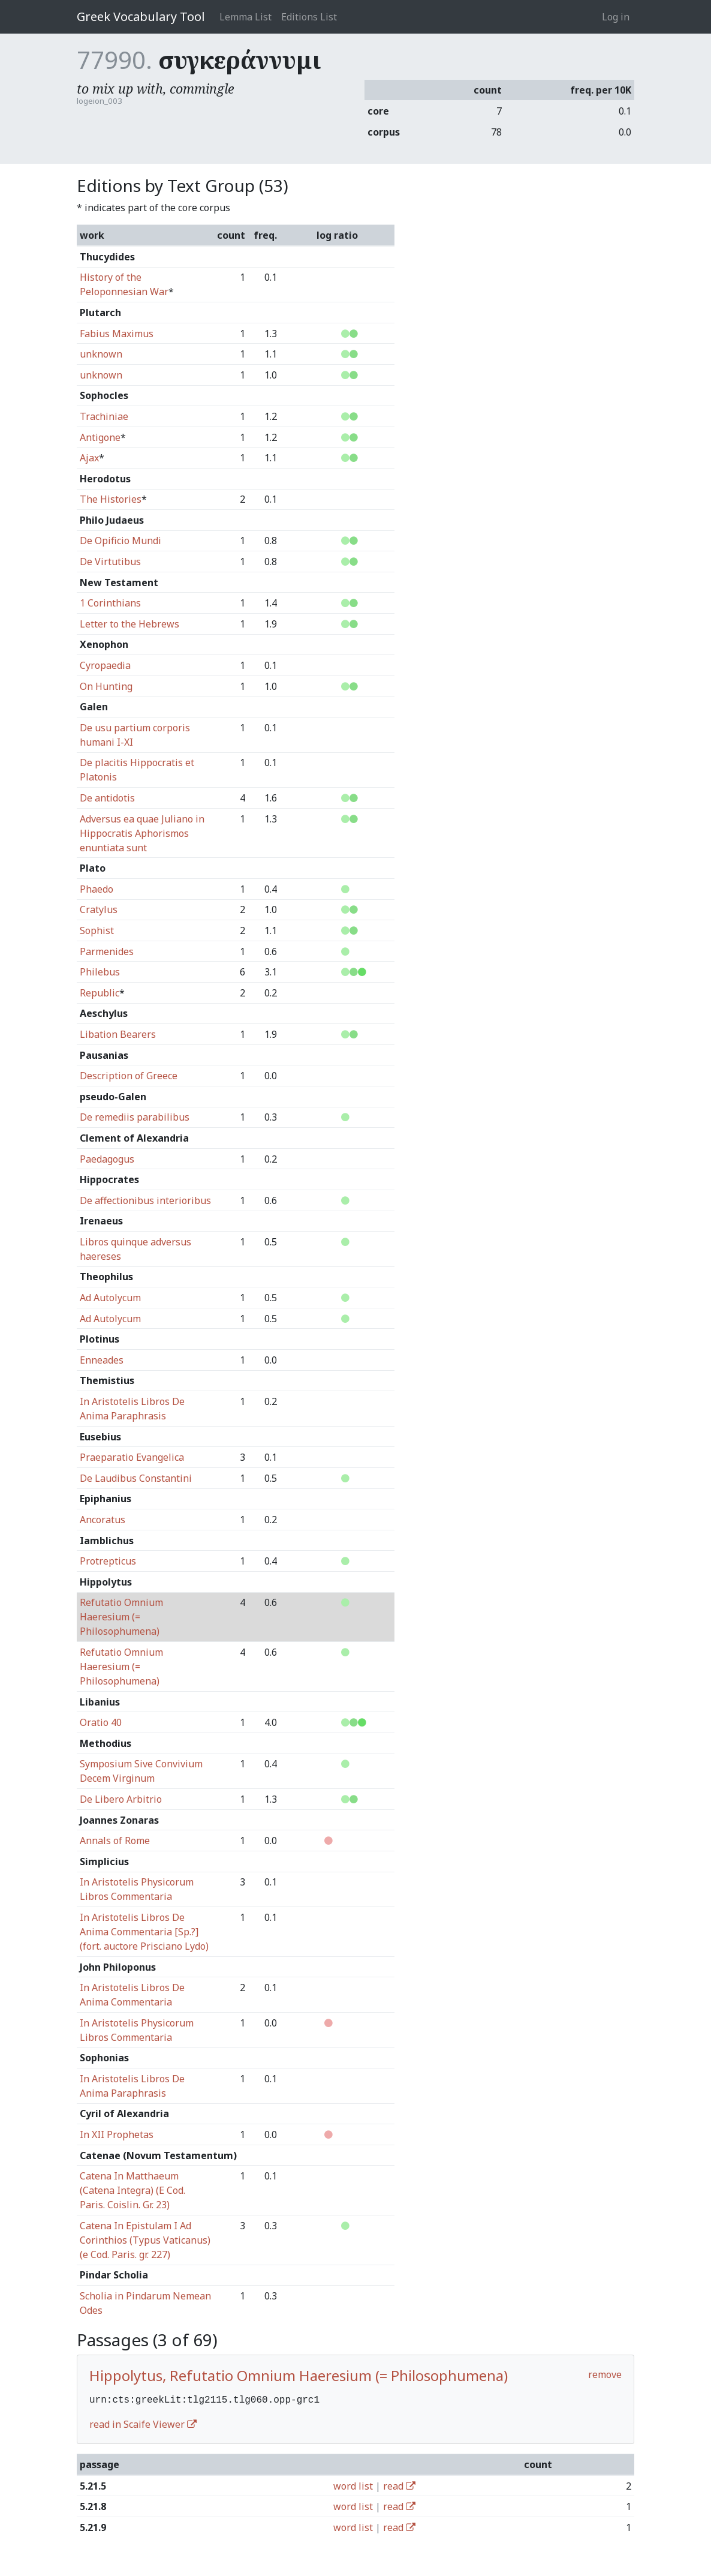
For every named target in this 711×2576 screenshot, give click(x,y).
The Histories (110, 499)
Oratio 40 (101, 1722)
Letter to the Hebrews (129, 624)
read (399, 2484)
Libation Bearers (118, 1034)
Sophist (97, 930)
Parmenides (107, 951)
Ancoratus (102, 1519)
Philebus (100, 971)
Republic (99, 992)
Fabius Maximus (116, 333)
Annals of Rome (115, 1840)
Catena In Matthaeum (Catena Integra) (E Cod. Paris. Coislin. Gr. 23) (132, 2190)
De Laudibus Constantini (136, 1478)
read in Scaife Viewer (143, 2423)
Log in (615, 16)
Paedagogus (107, 1159)
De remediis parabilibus (134, 1117)
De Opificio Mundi (120, 540)
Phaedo (96, 889)
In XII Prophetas (116, 2134)
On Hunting (106, 686)
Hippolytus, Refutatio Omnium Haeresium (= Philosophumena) (298, 2375)
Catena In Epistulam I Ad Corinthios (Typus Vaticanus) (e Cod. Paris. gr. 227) (145, 2240)
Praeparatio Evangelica (132, 1457)
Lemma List (245, 16)
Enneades (101, 1360)
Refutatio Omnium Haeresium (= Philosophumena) (121, 1617)
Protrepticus (108, 1561)
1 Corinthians (110, 603)
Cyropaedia (105, 665)
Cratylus (99, 909)
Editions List (309, 16)
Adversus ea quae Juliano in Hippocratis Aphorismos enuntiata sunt (142, 833)
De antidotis (107, 797)
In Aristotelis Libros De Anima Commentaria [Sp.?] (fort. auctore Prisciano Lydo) (144, 1932)
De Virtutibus (110, 561)
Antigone (100, 437)
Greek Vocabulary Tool (141, 16)
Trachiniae (104, 416)
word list (353, 2484)
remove (605, 2374)
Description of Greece (128, 1075)
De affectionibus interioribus (145, 1200)
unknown (101, 354)
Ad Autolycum (110, 1297)
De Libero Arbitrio (121, 1799)
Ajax (89, 457)
